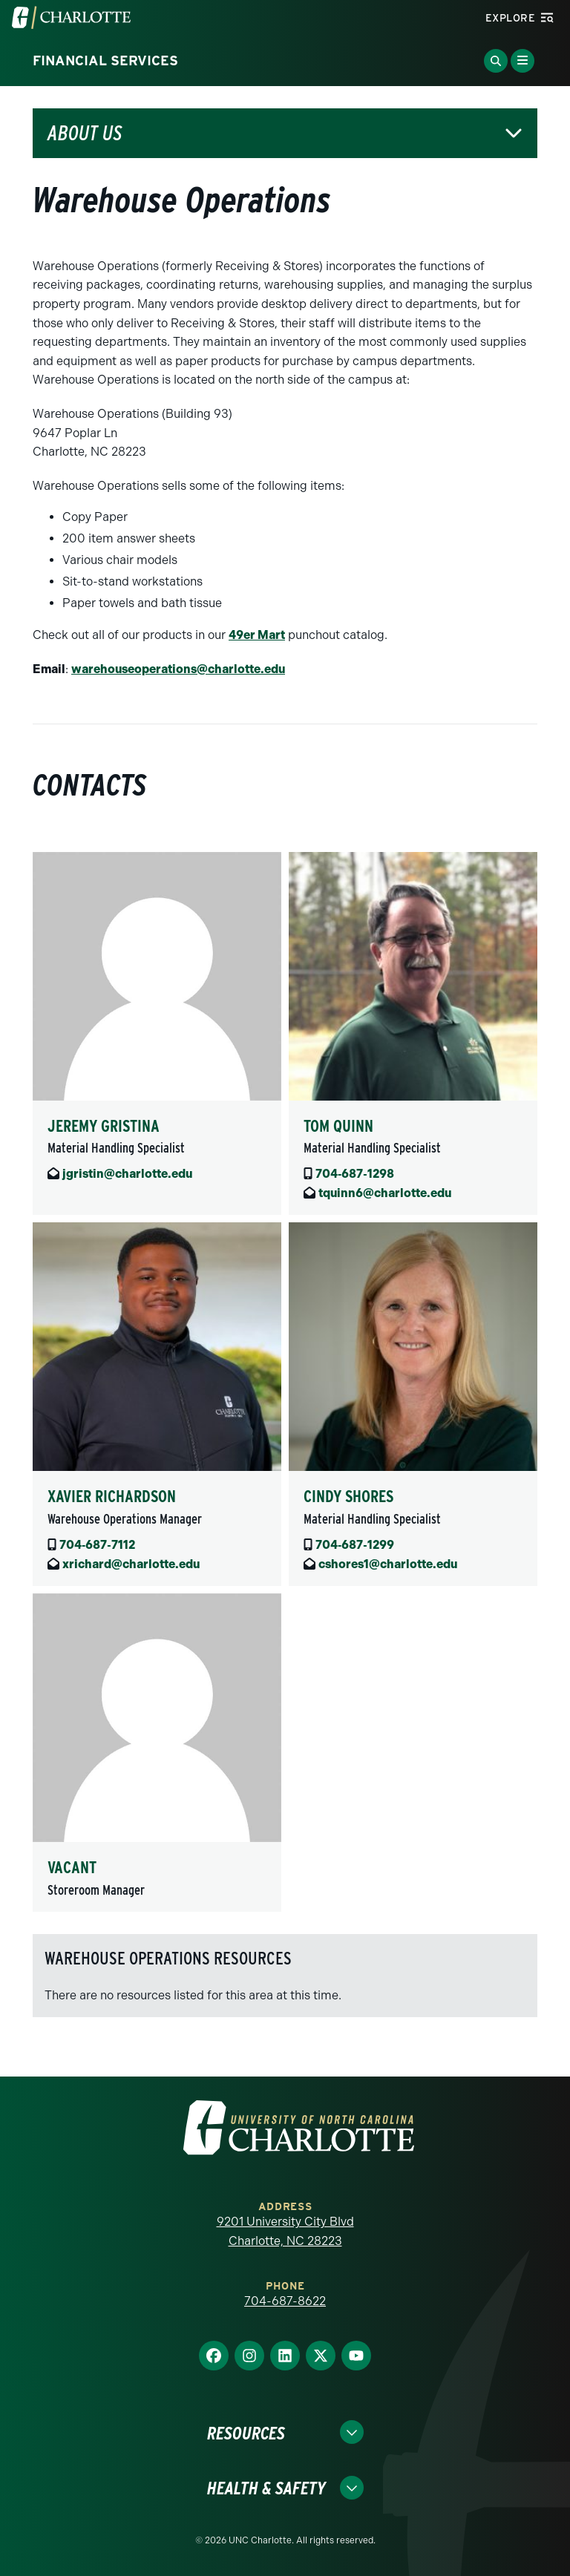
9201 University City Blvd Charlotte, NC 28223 (285, 2231)
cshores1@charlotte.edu (387, 1564)
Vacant (72, 1867)
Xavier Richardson (112, 1496)
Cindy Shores (348, 1496)
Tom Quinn (338, 1125)
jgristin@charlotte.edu (127, 1174)
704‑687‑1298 (354, 1174)
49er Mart (257, 635)
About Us (85, 133)
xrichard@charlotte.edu (131, 1564)
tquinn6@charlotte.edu (384, 1193)
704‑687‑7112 (97, 1545)
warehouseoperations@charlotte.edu (178, 669)
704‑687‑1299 (354, 1545)
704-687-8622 (285, 2301)
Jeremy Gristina (104, 1125)
